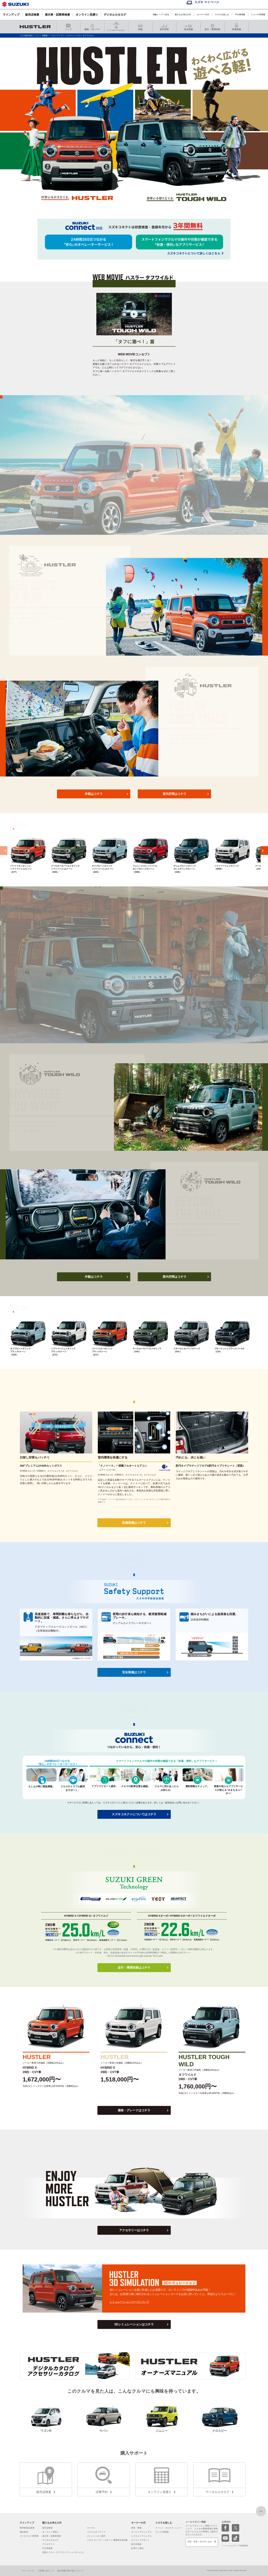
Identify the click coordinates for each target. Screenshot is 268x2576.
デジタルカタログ (115, 14)
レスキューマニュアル (141, 2536)
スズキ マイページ (206, 2)
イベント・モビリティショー (168, 2528)
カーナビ (91, 2528)
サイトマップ (28, 2571)
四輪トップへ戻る (161, 14)
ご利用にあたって (45, 2571)
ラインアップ (11, 14)
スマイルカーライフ (96, 2532)
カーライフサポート (140, 2540)
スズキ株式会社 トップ (29, 35)
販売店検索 (32, 14)
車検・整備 (136, 2528)
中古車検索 (47, 2548)
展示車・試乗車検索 (57, 14)
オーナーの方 (203, 14)
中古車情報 (240, 14)
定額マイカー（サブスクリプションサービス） (63, 2552)
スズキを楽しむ (222, 14)
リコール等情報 (258, 14)
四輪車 (45, 35)
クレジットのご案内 (96, 2536)
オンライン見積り (87, 14)
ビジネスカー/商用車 (29, 2536)
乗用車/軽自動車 (27, 2528)
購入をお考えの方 (183, 14)
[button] (3, 850)
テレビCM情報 (162, 2532)
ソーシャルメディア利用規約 (235, 2545)
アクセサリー (48, 2544)
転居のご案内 (137, 2548)
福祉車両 (24, 2532)
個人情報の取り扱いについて (71, 2571)
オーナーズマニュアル (141, 2532)
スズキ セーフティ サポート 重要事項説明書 (107, 2540)
